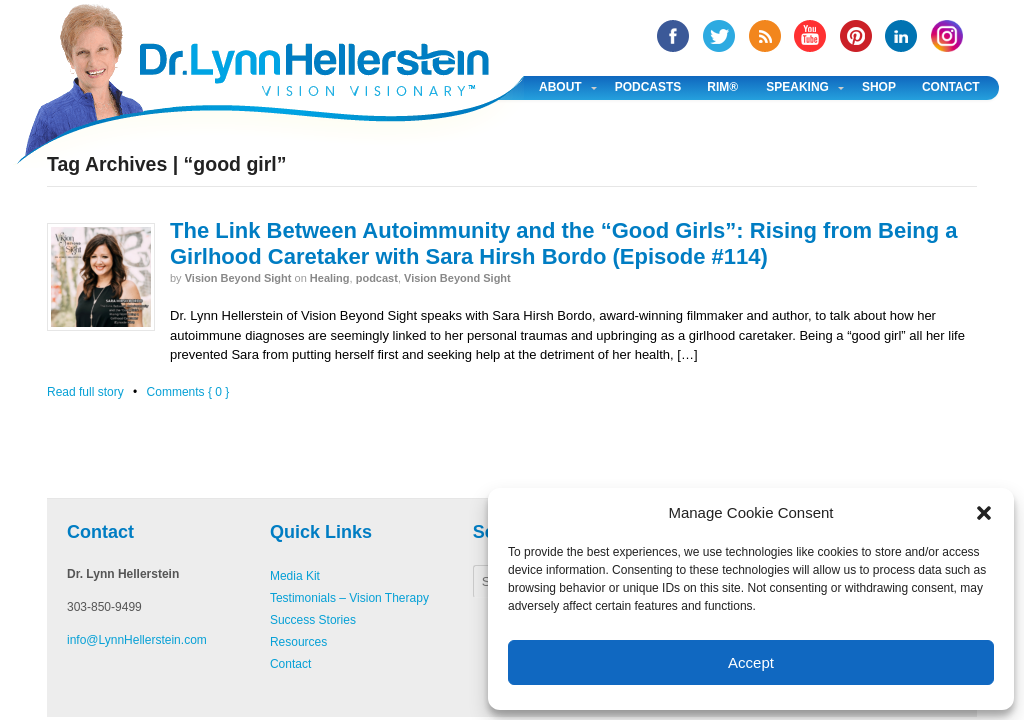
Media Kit (295, 576)
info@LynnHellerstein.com (137, 640)
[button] (984, 513)
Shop (879, 87)
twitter (719, 36)
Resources (298, 642)
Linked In (901, 36)
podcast (377, 278)
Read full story (85, 392)
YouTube (810, 36)
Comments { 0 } (188, 392)
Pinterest (856, 36)
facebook (673, 36)
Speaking (797, 87)
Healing (330, 278)
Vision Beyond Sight (238, 278)
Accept (751, 662)
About (560, 87)
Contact (951, 87)
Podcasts (648, 87)
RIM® (722, 87)
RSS (765, 36)
